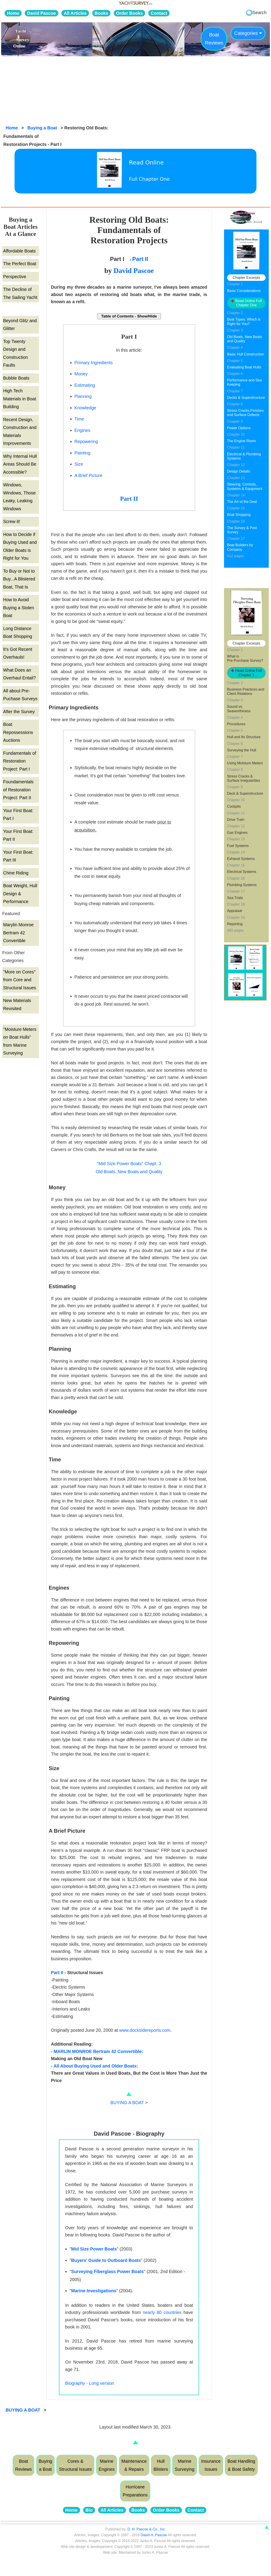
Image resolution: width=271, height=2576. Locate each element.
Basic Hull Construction (245, 354)
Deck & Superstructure (245, 793)
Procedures (236, 724)
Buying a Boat (42, 127)
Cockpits (234, 806)
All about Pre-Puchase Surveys (20, 694)
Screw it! (11, 521)
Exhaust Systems (241, 859)
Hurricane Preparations (135, 2490)
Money (81, 373)
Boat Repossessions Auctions (18, 732)
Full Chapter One (149, 179)
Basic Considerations (244, 291)
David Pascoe (41, 13)
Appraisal (234, 911)
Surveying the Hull (241, 750)
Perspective (14, 276)
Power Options (239, 428)
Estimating (85, 385)
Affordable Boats (19, 250)
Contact (159, 13)
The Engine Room (241, 441)
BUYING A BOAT (127, 2102)
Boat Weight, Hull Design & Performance (20, 893)
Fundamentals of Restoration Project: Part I (19, 761)
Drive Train (235, 820)
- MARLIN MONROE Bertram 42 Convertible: (97, 2051)
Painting (82, 452)
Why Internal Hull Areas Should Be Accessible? (20, 464)
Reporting (235, 924)
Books (101, 13)
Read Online (146, 162)
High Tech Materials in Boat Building (19, 398)
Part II (140, 259)
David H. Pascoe (153, 2535)
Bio (89, 2510)
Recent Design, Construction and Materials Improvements (19, 431)
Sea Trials (235, 898)
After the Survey (19, 711)
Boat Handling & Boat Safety (241, 2465)
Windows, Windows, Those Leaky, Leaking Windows (19, 496)
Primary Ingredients (94, 362)
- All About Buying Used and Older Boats (94, 2065)
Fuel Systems (238, 846)
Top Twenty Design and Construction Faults (15, 353)
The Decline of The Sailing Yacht (20, 293)
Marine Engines (107, 2465)
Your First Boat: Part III (18, 856)
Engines (82, 430)
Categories (248, 33)
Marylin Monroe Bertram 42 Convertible (18, 932)
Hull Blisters (161, 2465)
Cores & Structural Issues (75, 2465)
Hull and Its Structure (243, 737)
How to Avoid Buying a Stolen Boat (18, 607)
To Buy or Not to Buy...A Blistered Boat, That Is (19, 579)
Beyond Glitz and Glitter (20, 324)
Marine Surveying (184, 2465)
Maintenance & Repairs (134, 2465)
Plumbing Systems (242, 885)
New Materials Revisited (17, 1004)
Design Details (238, 471)
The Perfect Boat (19, 263)
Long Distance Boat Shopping (17, 632)
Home (13, 13)
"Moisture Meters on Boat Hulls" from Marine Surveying (19, 1041)
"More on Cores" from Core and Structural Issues (19, 979)
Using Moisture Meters (245, 763)
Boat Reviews (23, 2465)
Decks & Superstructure (246, 397)
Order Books (129, 13)
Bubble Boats (16, 378)
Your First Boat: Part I (18, 814)
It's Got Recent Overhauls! (17, 653)
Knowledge (85, 407)
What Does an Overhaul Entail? (19, 674)
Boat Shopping (239, 515)
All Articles (75, 13)
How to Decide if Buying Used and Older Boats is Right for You (20, 546)
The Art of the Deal (242, 502)
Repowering (86, 441)
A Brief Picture (88, 475)
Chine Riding (15, 872)
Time (79, 418)
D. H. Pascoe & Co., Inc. (147, 2529)
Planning (83, 396)
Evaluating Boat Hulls (244, 367)
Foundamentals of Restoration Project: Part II (18, 789)
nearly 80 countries (162, 2312)
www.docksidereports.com (144, 2030)
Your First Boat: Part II (18, 835)
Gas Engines (237, 832)
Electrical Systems (241, 872)
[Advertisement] (135, 88)
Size (79, 464)
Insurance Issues (211, 2465)
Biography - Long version (89, 2383)
